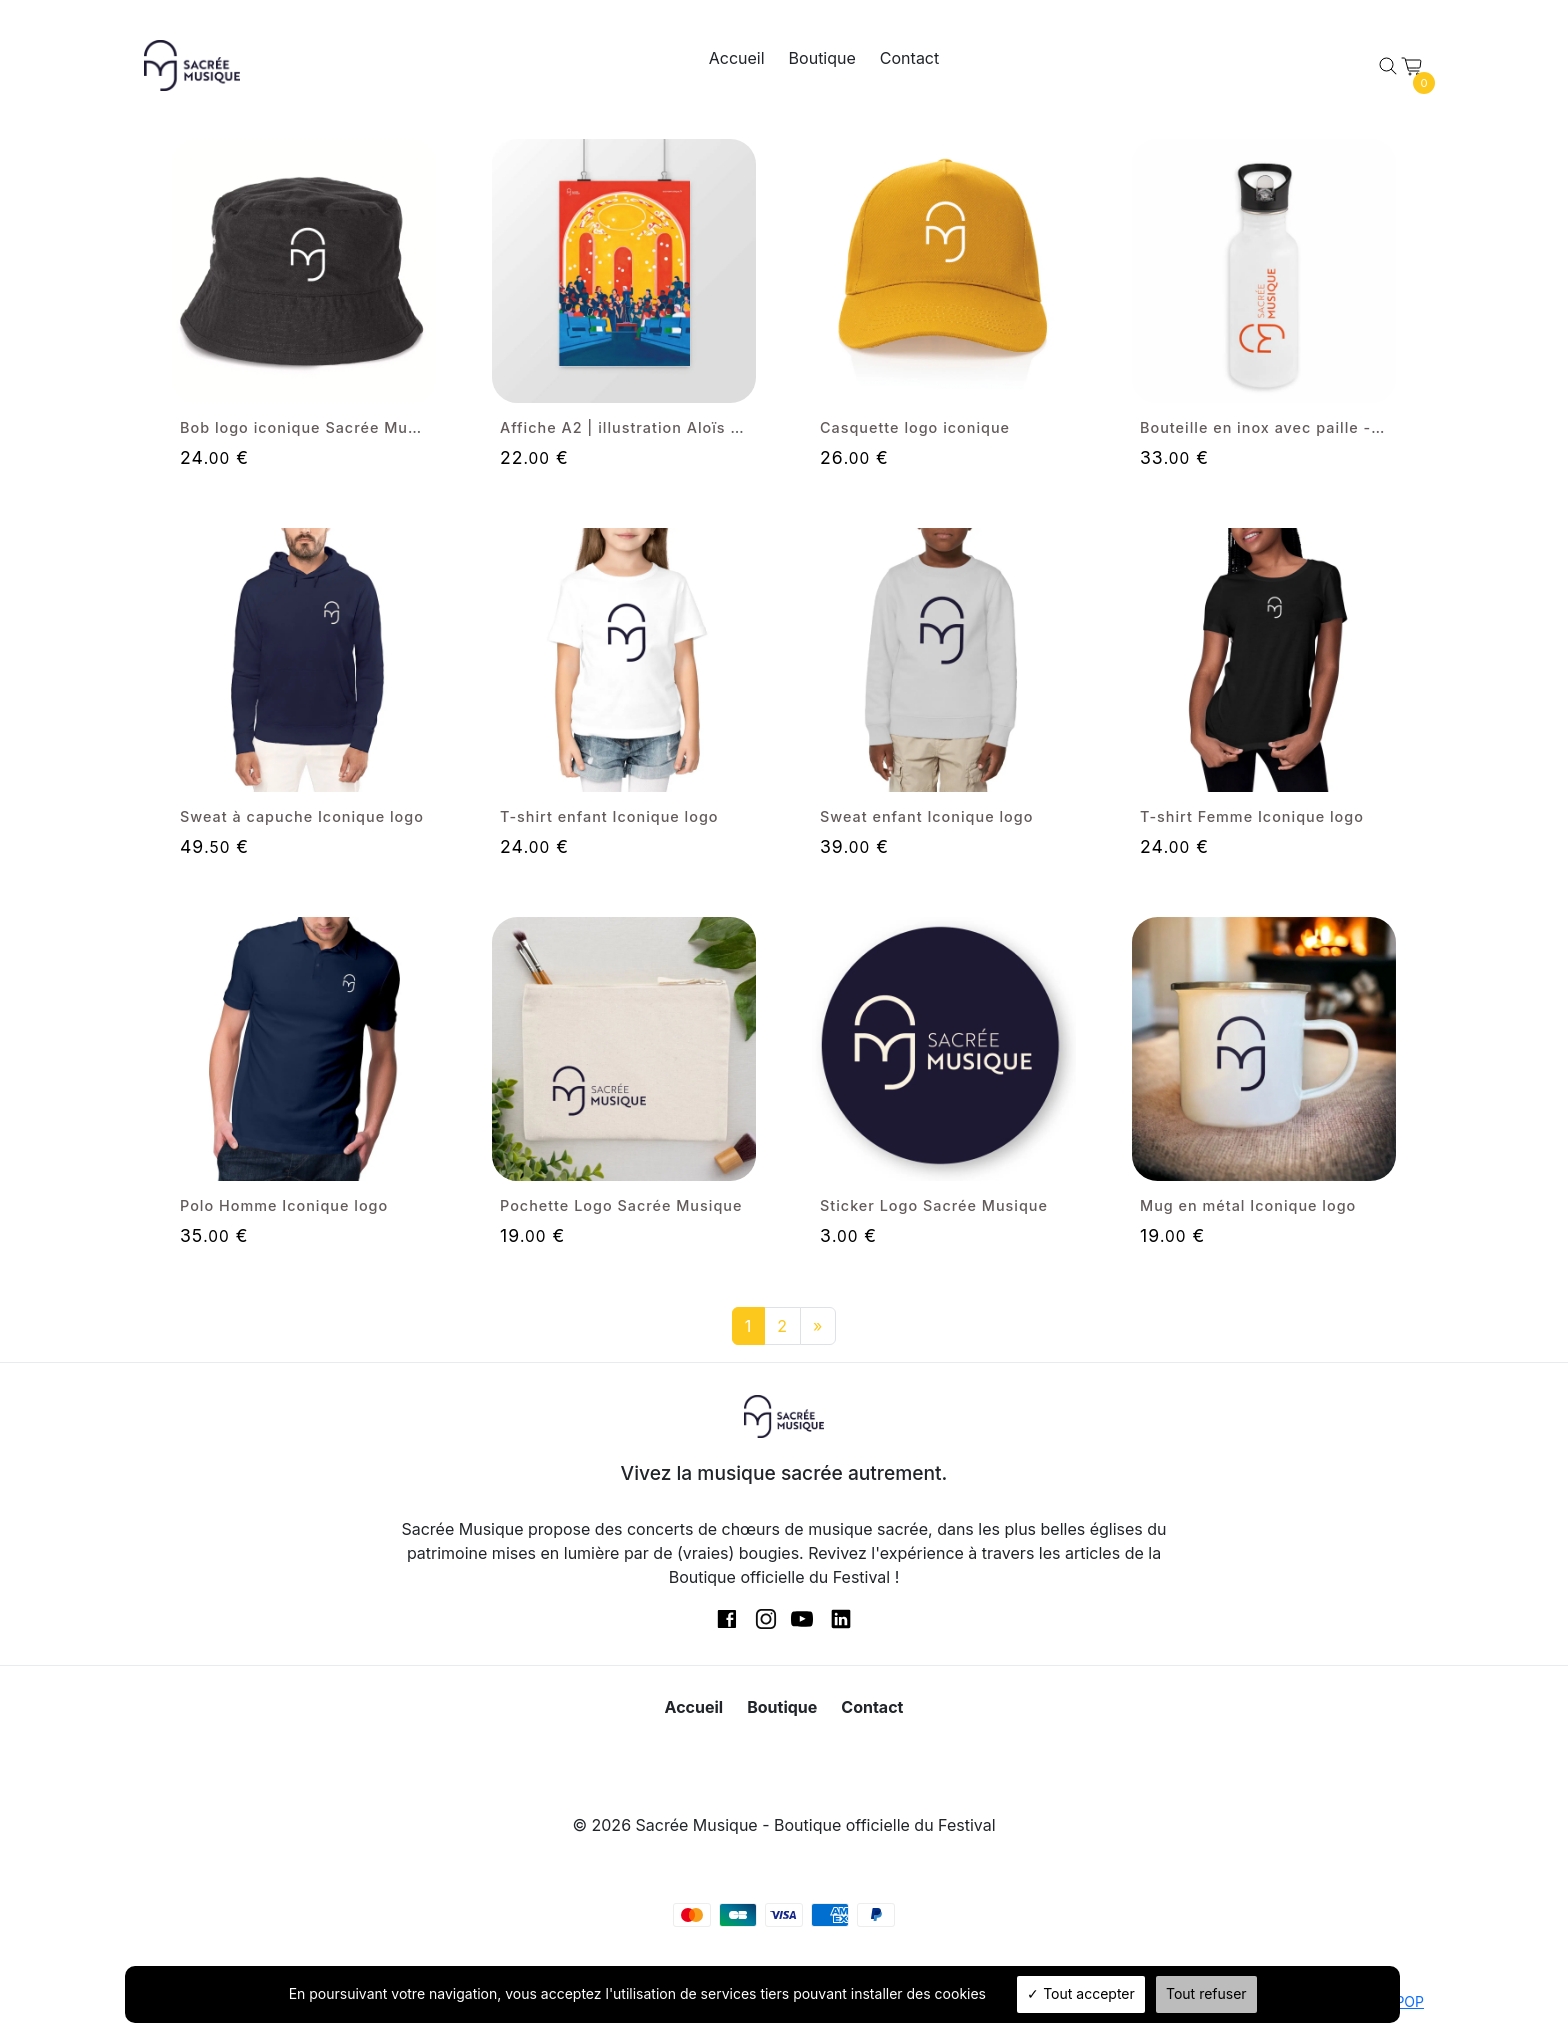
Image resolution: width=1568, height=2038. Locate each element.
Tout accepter (1081, 1993)
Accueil (737, 58)
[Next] (818, 1326)
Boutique (822, 58)
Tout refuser (1206, 1993)
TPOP (1405, 2001)
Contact (909, 58)
